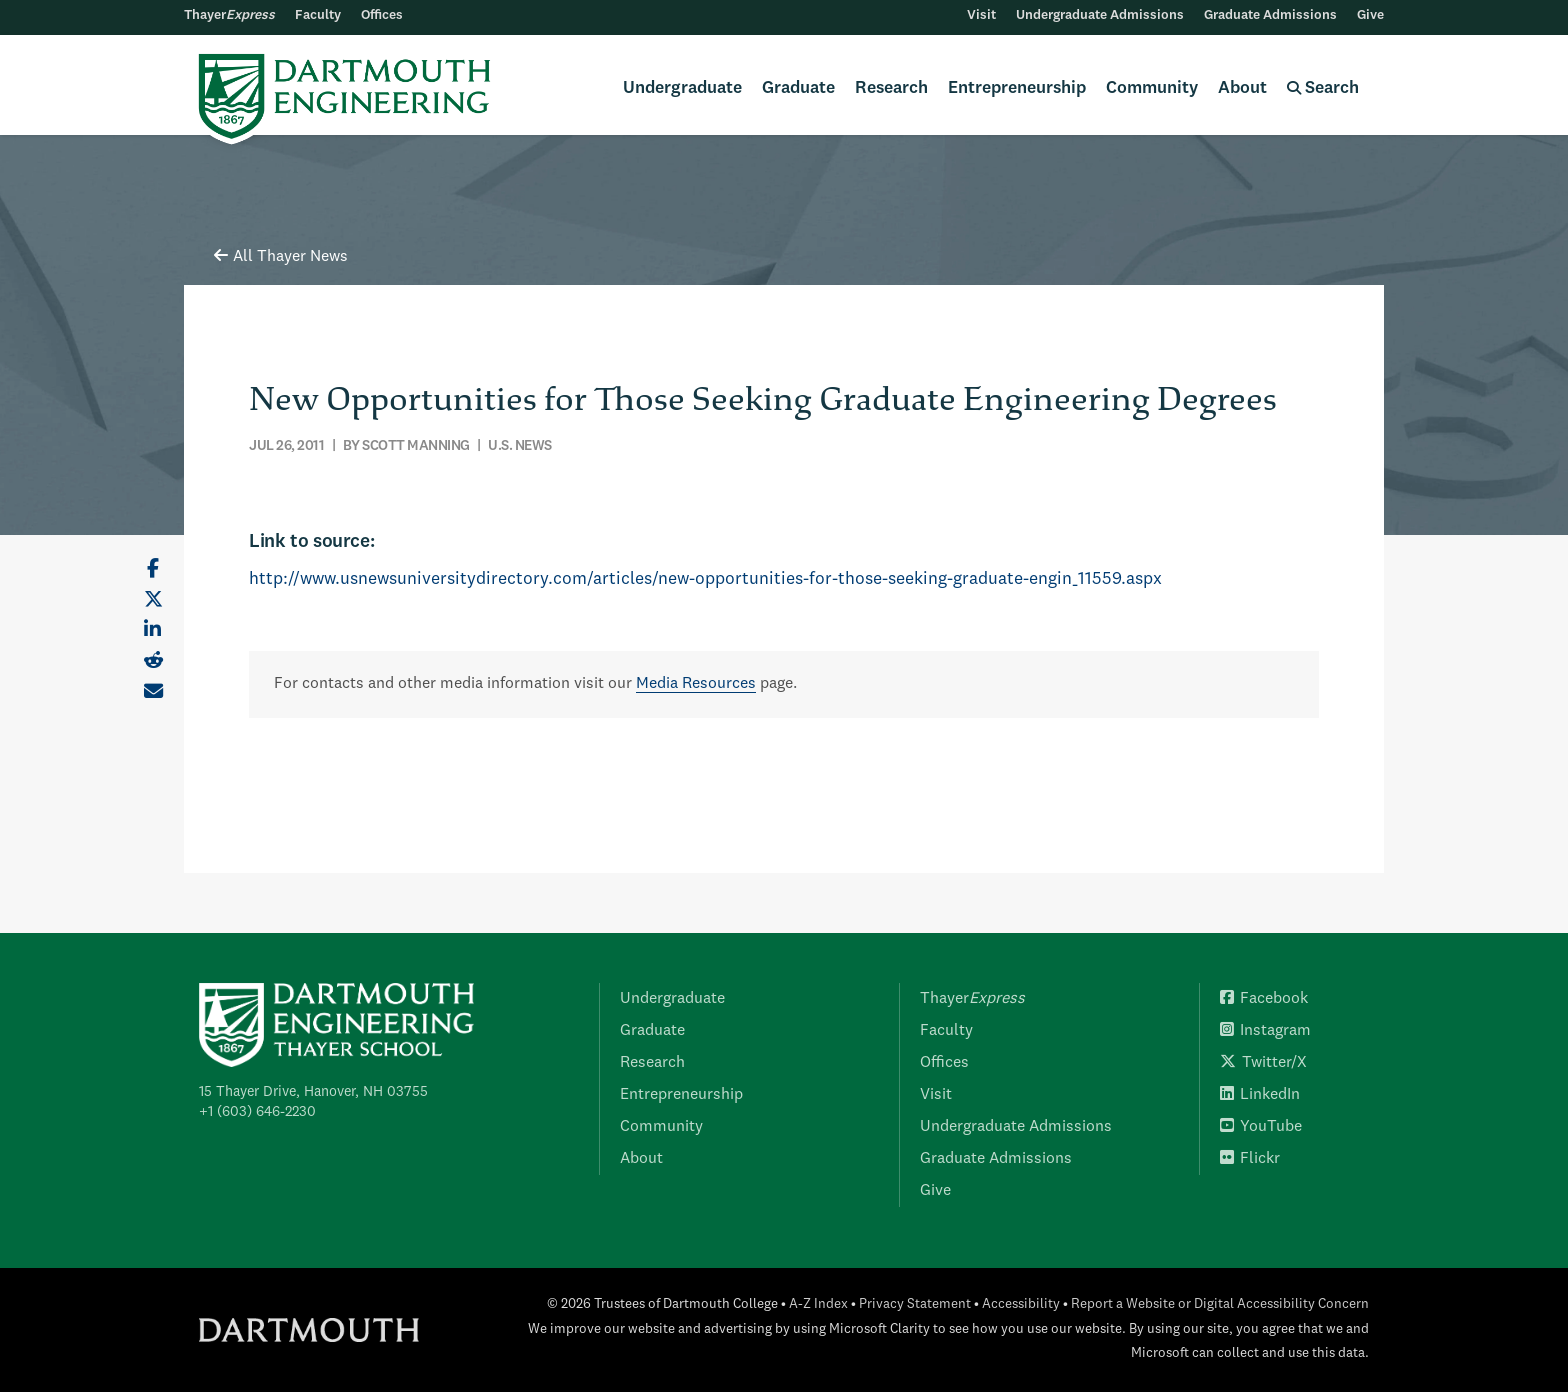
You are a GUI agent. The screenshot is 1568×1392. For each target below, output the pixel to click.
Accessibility (1021, 1304)
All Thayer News (281, 257)
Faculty (318, 15)
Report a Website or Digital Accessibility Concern (1220, 1304)
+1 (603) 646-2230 (257, 1112)
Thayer (229, 15)
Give (1370, 15)
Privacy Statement (915, 1304)
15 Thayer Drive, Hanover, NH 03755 (313, 1092)
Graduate (798, 88)
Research (891, 88)
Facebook (1264, 999)
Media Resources (696, 684)
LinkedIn (1260, 1095)
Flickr (1250, 1159)
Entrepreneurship (1017, 88)
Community (1152, 88)
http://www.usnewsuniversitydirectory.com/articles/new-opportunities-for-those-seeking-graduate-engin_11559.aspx (705, 579)
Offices (382, 15)
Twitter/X (1263, 1063)
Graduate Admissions (1270, 15)
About (1242, 88)
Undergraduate (682, 88)
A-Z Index (818, 1304)
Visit (981, 15)
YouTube (1261, 1127)
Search (1323, 88)
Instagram (1265, 1031)
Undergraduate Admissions (1100, 15)
